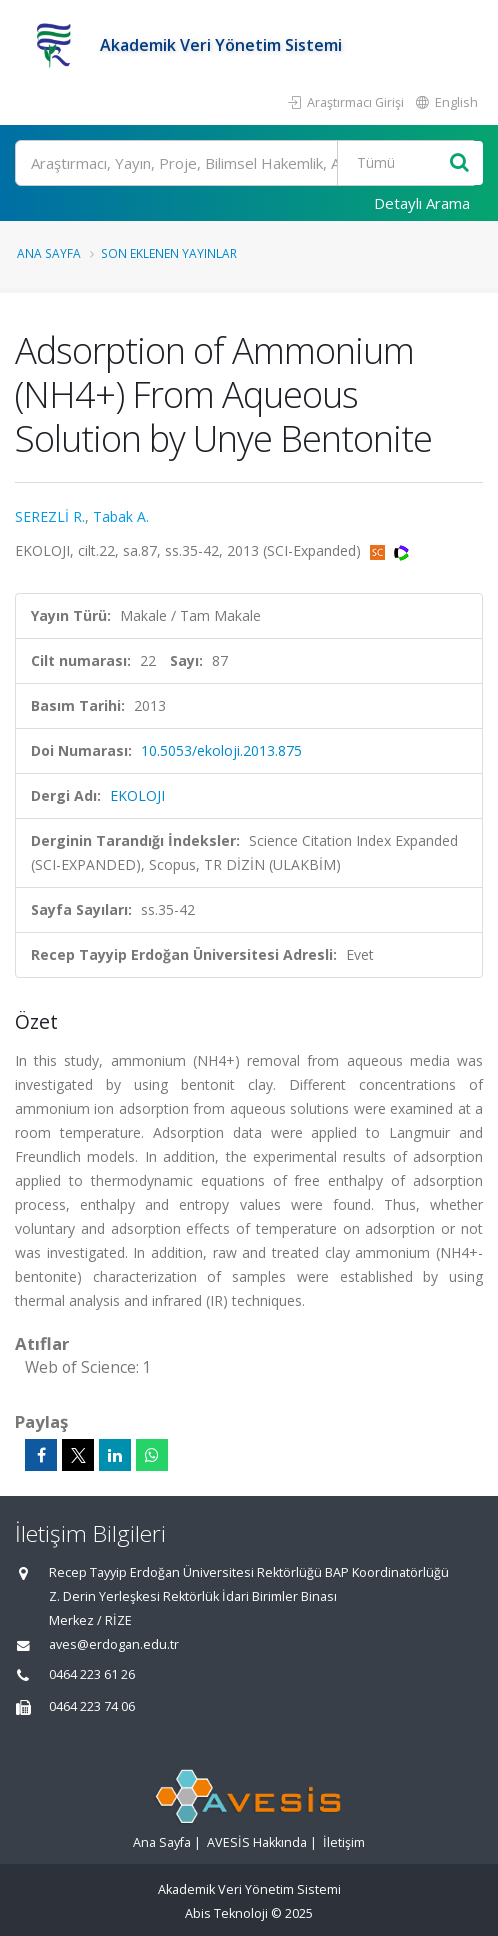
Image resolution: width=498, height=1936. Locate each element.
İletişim (344, 1842)
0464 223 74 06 (92, 1706)
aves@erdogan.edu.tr (114, 1644)
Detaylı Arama (422, 203)
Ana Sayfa (49, 253)
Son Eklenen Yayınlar (169, 253)
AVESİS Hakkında (257, 1842)
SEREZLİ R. (50, 516)
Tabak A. (121, 516)
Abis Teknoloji (226, 1913)
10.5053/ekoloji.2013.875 (221, 750)
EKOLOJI (137, 795)
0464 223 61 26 (92, 1674)
